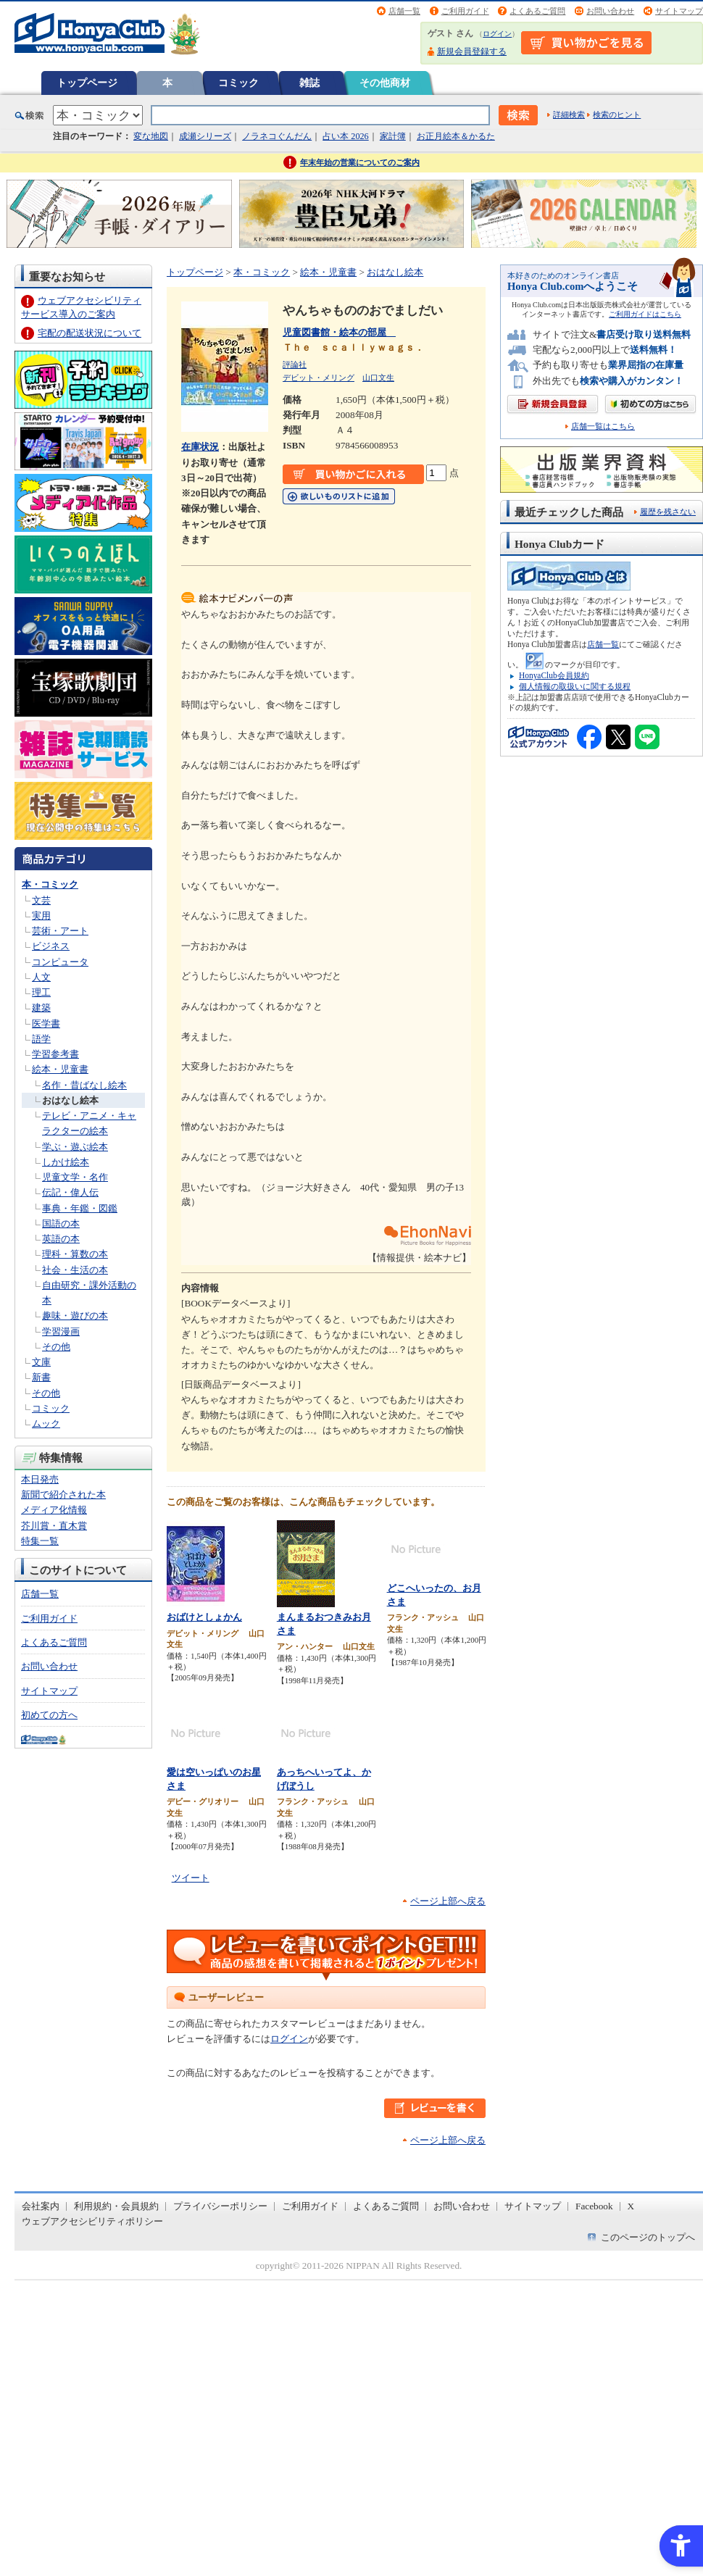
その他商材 (384, 82)
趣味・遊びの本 (75, 1315)
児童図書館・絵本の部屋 (339, 332)
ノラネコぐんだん (277, 136)
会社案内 (40, 2206)
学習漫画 (61, 1331)
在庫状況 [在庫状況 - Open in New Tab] (200, 446)
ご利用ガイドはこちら (645, 314)
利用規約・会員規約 (116, 2206)
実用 (41, 915)
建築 (41, 1007)
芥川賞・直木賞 (54, 1525)
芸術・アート (60, 930)
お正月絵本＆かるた (456, 136)
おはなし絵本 (70, 1100)
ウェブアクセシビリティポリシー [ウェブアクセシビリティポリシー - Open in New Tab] (92, 2221)
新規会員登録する (472, 51)
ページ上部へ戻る (448, 1901)
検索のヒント (617, 114)
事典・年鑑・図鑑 (79, 1208)
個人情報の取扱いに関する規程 (575, 686)
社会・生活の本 (75, 1269)
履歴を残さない (668, 511)
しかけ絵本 (65, 1161)
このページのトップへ (648, 2237)
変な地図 (150, 136)
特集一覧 (40, 1540)
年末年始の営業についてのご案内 (360, 162)
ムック (46, 1423)
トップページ (87, 82)
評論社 (295, 364)
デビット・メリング (318, 377)
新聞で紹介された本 (63, 1494)
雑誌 (309, 82)
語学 (41, 1038)
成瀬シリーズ (205, 136)
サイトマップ (679, 11)
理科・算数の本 (75, 1254)
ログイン (497, 34)
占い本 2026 (345, 136)
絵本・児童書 (60, 1069)
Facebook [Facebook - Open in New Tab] (594, 2206)
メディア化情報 (54, 1509)
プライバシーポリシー (220, 2206)
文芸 (41, 900)
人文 (41, 977)
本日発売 (40, 1479)
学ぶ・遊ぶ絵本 (75, 1146)
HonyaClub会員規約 (554, 675)
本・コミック (50, 884)
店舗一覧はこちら (603, 426)
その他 (56, 1346)
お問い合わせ (610, 11)
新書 (41, 1377)
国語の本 (61, 1223)
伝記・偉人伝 (70, 1192)
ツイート (190, 1877)
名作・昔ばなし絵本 (84, 1085)
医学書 (46, 1023)
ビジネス (51, 946)
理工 (41, 992)
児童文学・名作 (75, 1177)
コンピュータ (60, 961)
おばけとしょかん (204, 1617)
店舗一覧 (404, 11)
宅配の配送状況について (89, 333)
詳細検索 (569, 114)
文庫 (41, 1361)
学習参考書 (55, 1054)
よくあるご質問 (537, 11)
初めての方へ (49, 1714)
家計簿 (393, 136)
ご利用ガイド (465, 11)
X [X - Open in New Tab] (631, 2206)
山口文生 (378, 377)
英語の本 (61, 1238)
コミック (238, 82)
